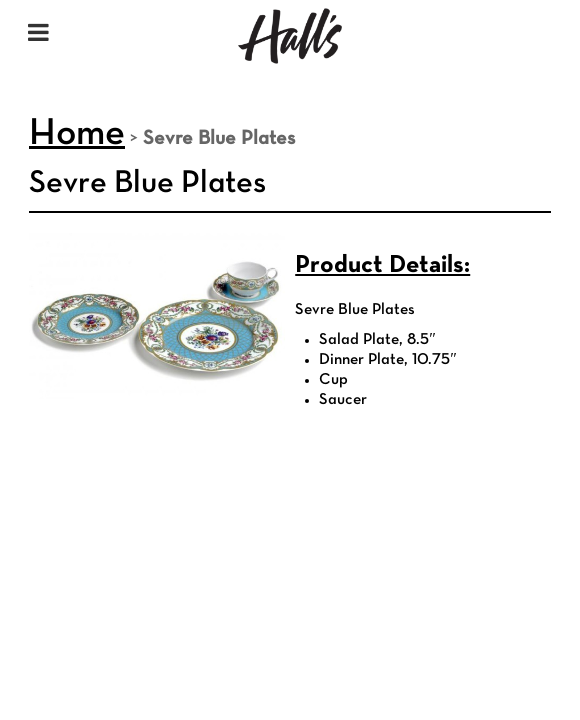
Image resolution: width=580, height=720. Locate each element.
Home (77, 134)
